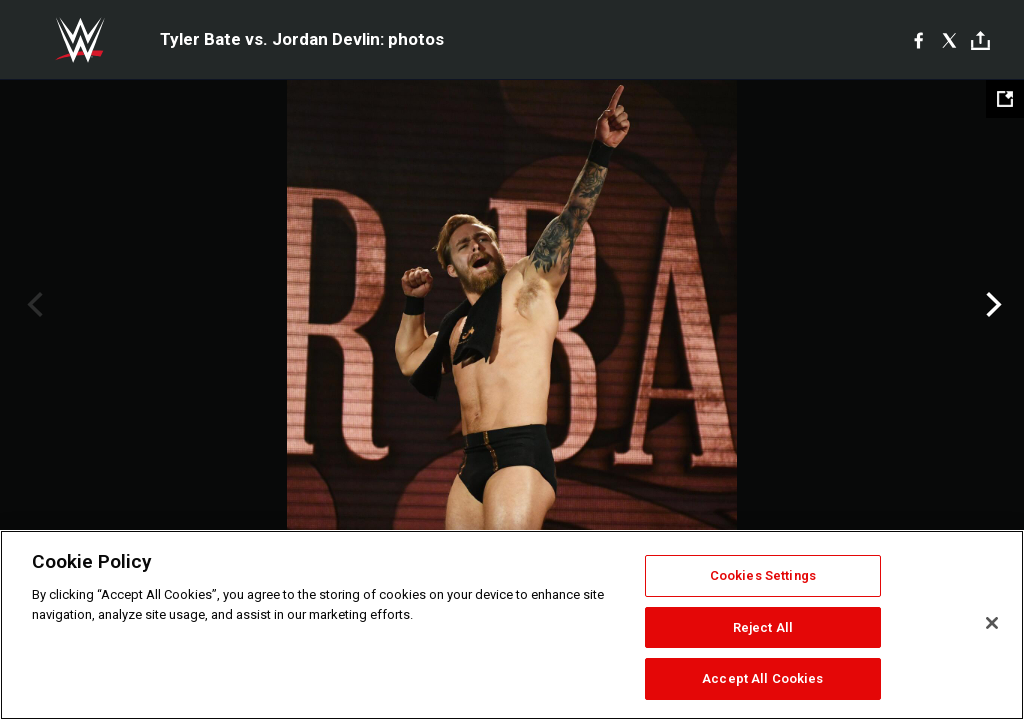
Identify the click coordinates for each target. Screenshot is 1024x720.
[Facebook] (918, 40)
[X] (949, 40)
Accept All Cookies (762, 678)
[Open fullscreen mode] (1005, 99)
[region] (512, 625)
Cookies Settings (763, 575)
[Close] (992, 623)
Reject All (763, 627)
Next (991, 305)
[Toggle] (980, 40)
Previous (32, 305)
